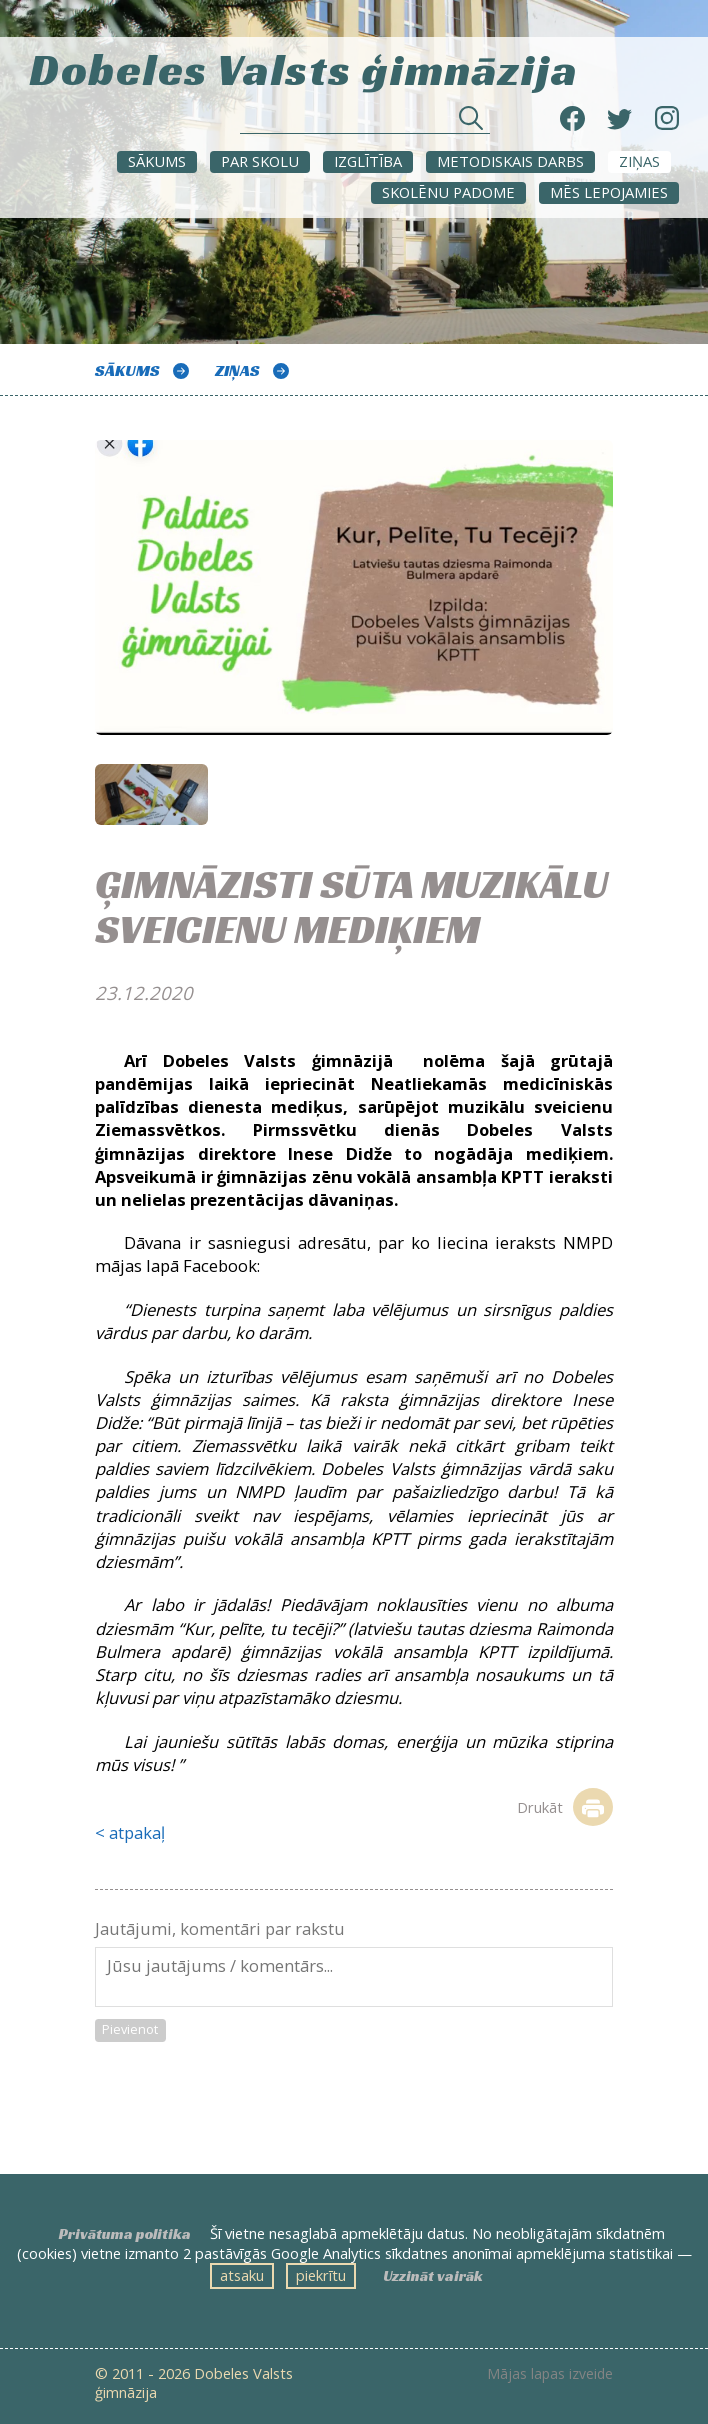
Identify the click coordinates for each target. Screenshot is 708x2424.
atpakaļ (137, 1832)
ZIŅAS (639, 161)
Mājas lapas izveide (550, 2374)
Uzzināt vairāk (433, 2276)
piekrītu (321, 2275)
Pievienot (130, 2029)
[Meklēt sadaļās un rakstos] (365, 123)
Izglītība (368, 161)
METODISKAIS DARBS (510, 161)
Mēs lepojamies (609, 192)
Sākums (157, 161)
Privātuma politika (125, 2234)
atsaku (242, 2275)
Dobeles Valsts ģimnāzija (304, 67)
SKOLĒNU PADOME (448, 192)
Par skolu (260, 161)
